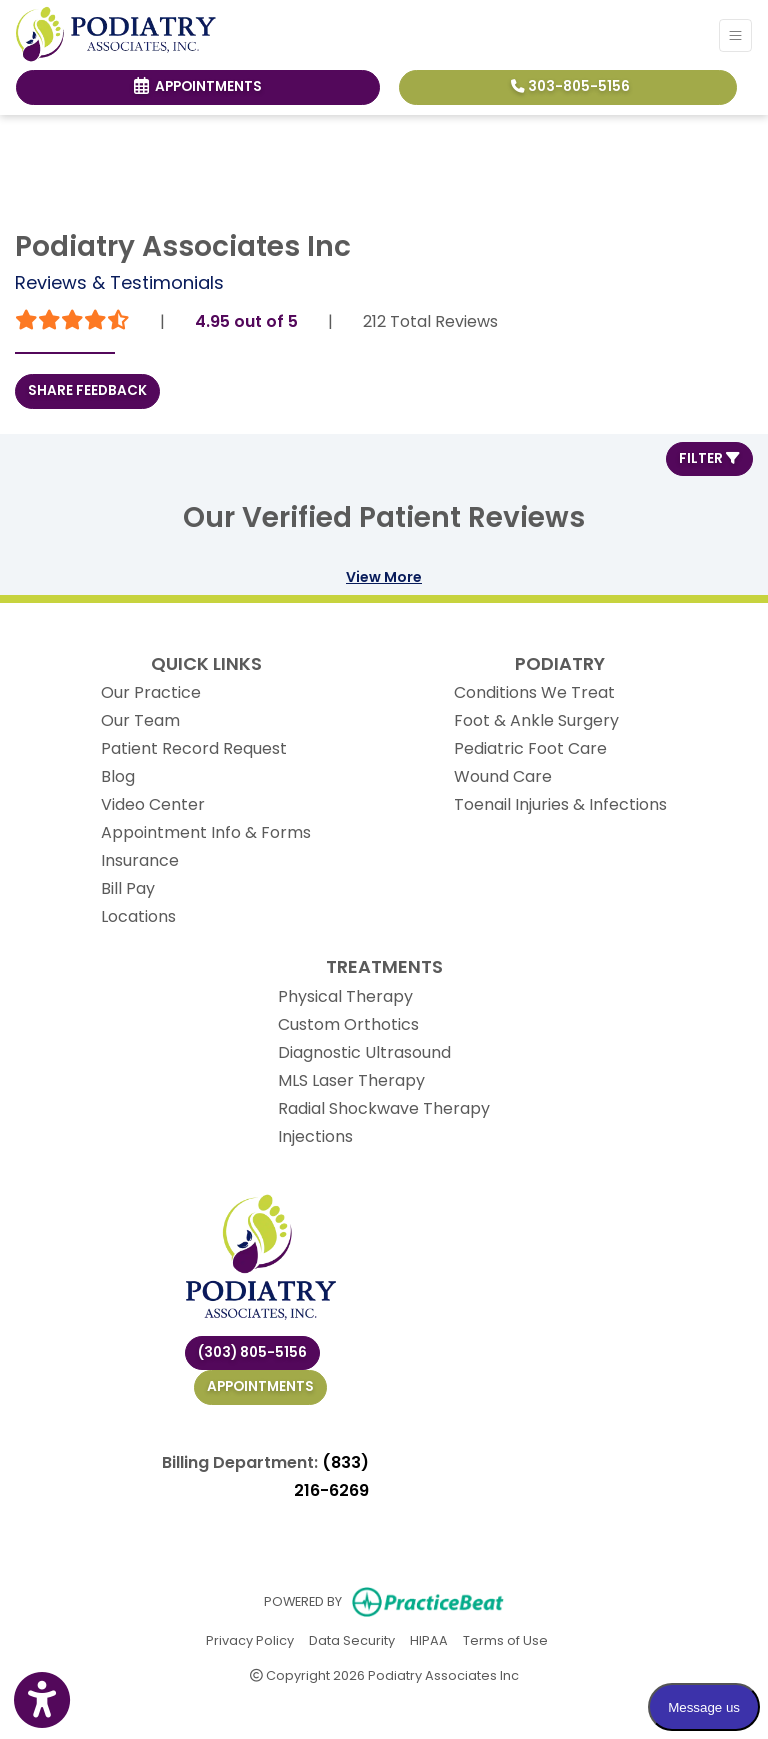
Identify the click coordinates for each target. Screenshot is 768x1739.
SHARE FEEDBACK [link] (87, 390)
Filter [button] (709, 458)
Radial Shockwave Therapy (384, 1108)
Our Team (140, 720)
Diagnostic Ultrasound (364, 1052)
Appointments (260, 1386)
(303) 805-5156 (252, 1352)
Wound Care (503, 776)
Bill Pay (128, 888)
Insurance (140, 860)
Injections (315, 1136)
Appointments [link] (198, 86)
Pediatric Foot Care (530, 748)
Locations (138, 916)
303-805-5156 (570, 86)
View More (384, 577)
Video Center (153, 804)
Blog (118, 776)
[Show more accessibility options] (42, 1701)
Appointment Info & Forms (206, 832)
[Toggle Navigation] (735, 35)
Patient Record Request (194, 748)
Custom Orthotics (348, 1024)
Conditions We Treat (534, 692)
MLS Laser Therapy (351, 1080)
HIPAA (429, 1639)
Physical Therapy (345, 996)
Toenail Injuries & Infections (560, 804)
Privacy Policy (250, 1639)
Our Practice (151, 692)
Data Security (352, 1639)
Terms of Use (505, 1639)
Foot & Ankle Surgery (536, 720)
